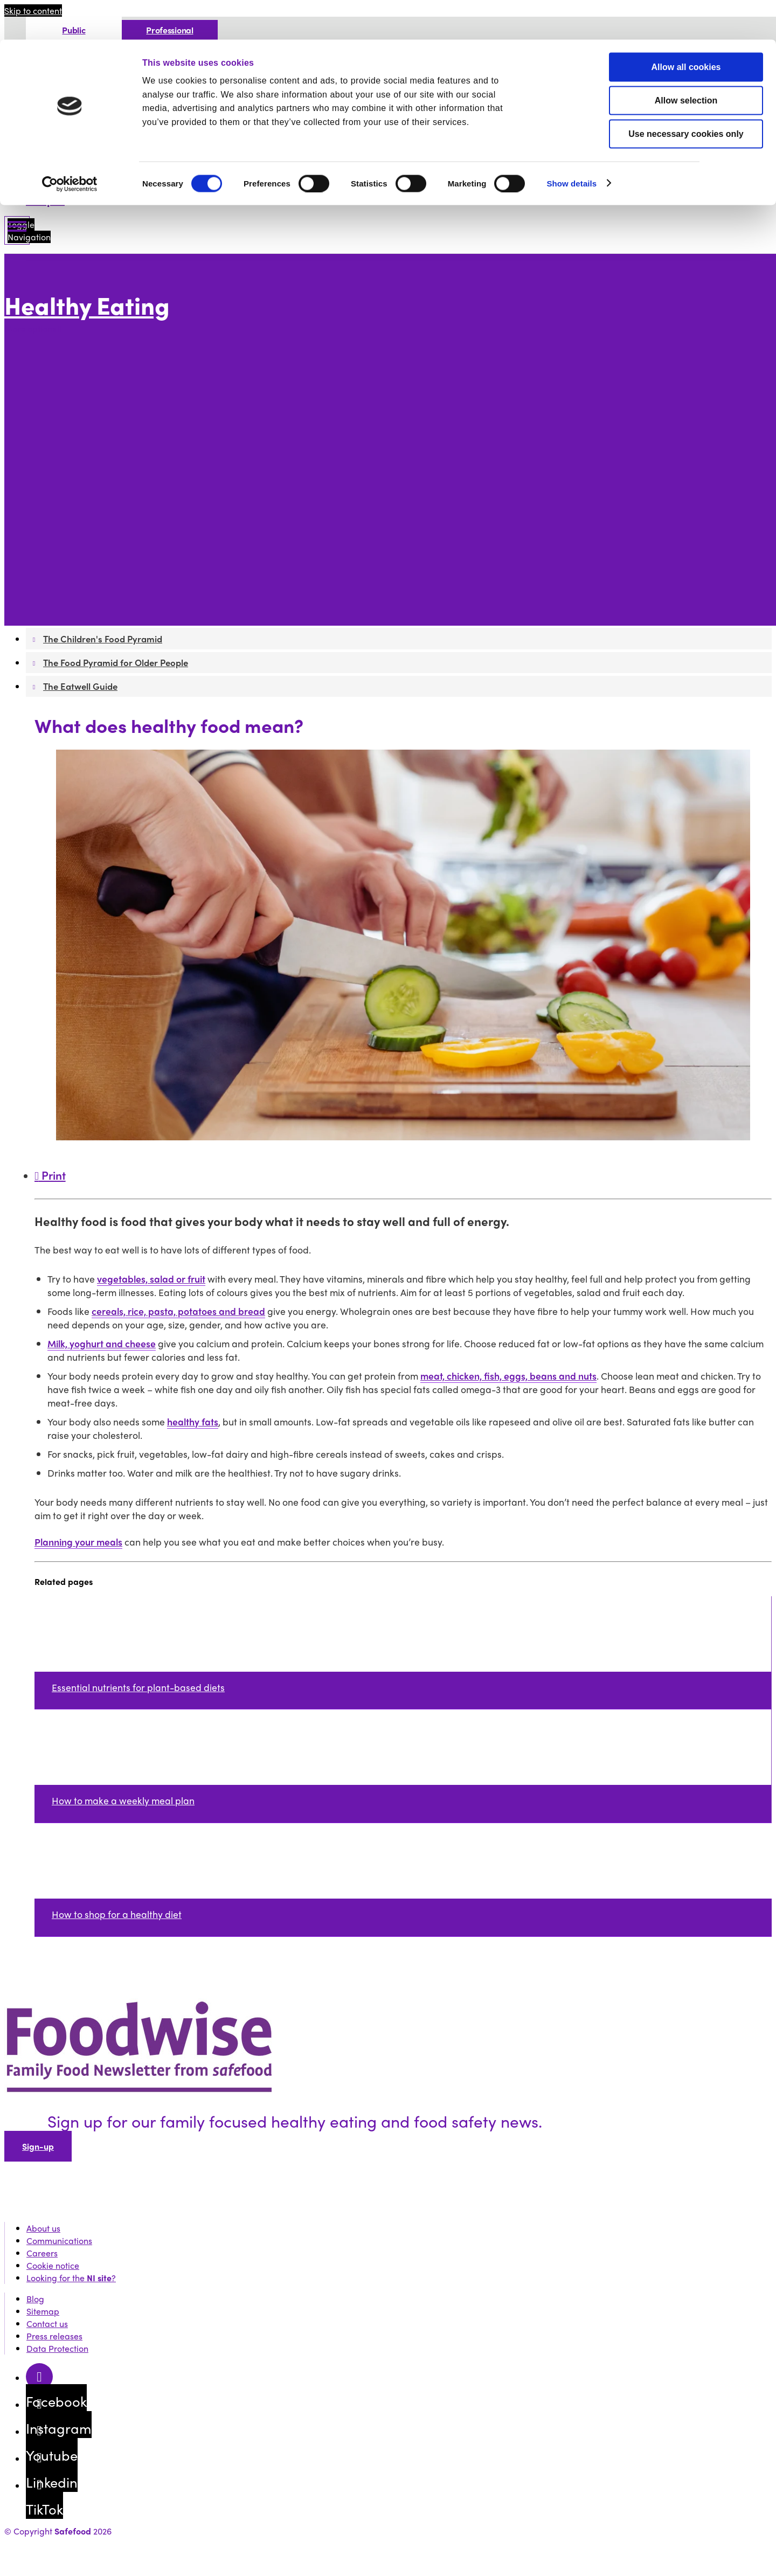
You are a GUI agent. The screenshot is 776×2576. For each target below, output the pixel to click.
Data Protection (57, 2348)
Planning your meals (78, 1541)
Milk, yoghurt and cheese (101, 1343)
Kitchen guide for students (134, 437)
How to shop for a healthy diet (142, 412)
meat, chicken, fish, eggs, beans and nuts (508, 1375)
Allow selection (686, 60)
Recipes (45, 199)
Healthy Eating (87, 305)
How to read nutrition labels (137, 449)
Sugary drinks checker (126, 474)
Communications (59, 2240)
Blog (35, 2299)
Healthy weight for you (88, 511)
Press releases (54, 2336)
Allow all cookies (686, 27)
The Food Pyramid (79, 561)
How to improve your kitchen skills (149, 387)
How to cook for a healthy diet (141, 424)
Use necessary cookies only (685, 94)
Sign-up (38, 2146)
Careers (42, 2253)
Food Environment (79, 350)
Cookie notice (52, 2265)
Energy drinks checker (126, 486)
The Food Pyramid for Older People (113, 585)
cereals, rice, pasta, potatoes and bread (178, 1311)
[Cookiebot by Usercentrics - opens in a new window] (70, 144)
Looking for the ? (71, 2278)
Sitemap (42, 2311)
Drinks (94, 461)
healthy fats (192, 1421)
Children (60, 523)
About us (43, 2228)
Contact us (47, 2323)
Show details (571, 143)
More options (32, 329)
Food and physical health (92, 548)
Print (50, 1175)
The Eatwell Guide (79, 598)
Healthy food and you (85, 362)
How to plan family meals (93, 536)
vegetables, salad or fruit (151, 1278)
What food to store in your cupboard (154, 399)
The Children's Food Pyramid (100, 573)
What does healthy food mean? (143, 375)
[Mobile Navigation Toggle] (17, 230)
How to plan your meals (89, 499)
